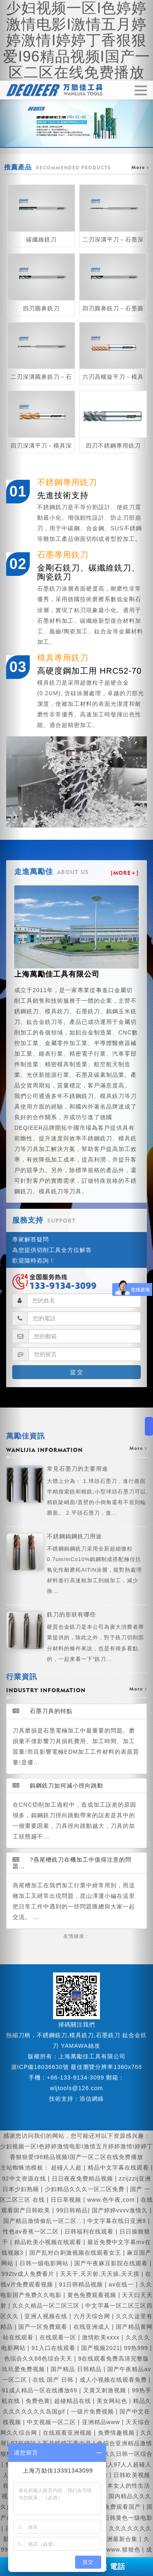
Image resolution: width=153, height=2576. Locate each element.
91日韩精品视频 (82, 2284)
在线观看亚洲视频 (68, 2432)
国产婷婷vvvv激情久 (121, 2210)
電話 (111, 2567)
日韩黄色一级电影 (128, 2518)
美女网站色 (113, 2401)
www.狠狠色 (124, 2549)
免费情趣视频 (117, 2432)
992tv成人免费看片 (29, 2274)
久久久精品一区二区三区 (47, 2305)
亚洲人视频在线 (46, 2316)
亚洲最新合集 (120, 2539)
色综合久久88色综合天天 (39, 2358)
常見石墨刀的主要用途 (97, 1491)
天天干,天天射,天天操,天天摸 (101, 2274)
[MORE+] (125, 873)
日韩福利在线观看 (89, 2231)
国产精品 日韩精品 (77, 2369)
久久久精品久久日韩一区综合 (113, 2454)
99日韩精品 (72, 2210)
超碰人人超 (67, 2167)
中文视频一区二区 (52, 2422)
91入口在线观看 (54, 2348)
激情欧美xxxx (102, 2337)
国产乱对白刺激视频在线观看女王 (76, 2252)
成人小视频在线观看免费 (114, 2379)
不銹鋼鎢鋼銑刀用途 (97, 1565)
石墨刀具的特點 (43, 1711)
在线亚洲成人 (92, 2326)
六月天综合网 (92, 2316)
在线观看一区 (59, 2337)
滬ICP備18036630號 (40, 2067)
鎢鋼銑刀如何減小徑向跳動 (58, 1785)
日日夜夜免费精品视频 (83, 2178)
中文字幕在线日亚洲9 (117, 2221)
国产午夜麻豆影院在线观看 (112, 2263)
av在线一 (122, 2284)
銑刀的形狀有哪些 (97, 1637)
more (138, 1448)
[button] (11, 1288)
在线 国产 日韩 (54, 2379)
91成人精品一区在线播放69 (40, 2390)
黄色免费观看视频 (92, 2295)
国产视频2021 (100, 2348)
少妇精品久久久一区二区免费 (85, 2189)
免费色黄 (38, 2401)
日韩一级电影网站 (45, 2263)
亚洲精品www (102, 2422)
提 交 (76, 1372)
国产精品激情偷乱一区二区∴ (43, 2221)
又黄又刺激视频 (105, 2390)
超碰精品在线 (73, 2401)
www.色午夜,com (112, 2199)
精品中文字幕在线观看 (119, 2167)
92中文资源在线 (25, 2178)
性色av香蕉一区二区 (32, 2231)
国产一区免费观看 (43, 2326)
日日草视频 (67, 2199)
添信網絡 (92, 2098)
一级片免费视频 (93, 2411)
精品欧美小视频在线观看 (49, 2242)
